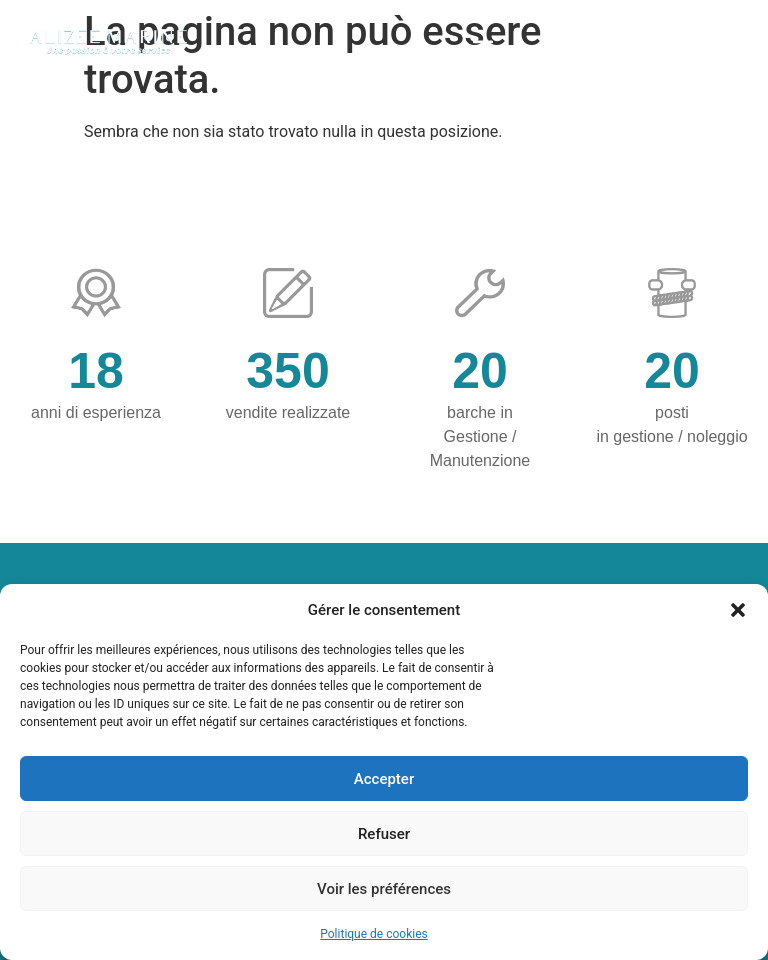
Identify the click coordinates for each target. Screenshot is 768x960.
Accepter (384, 779)
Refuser (384, 834)
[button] (738, 610)
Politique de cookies (373, 934)
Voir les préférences (384, 889)
